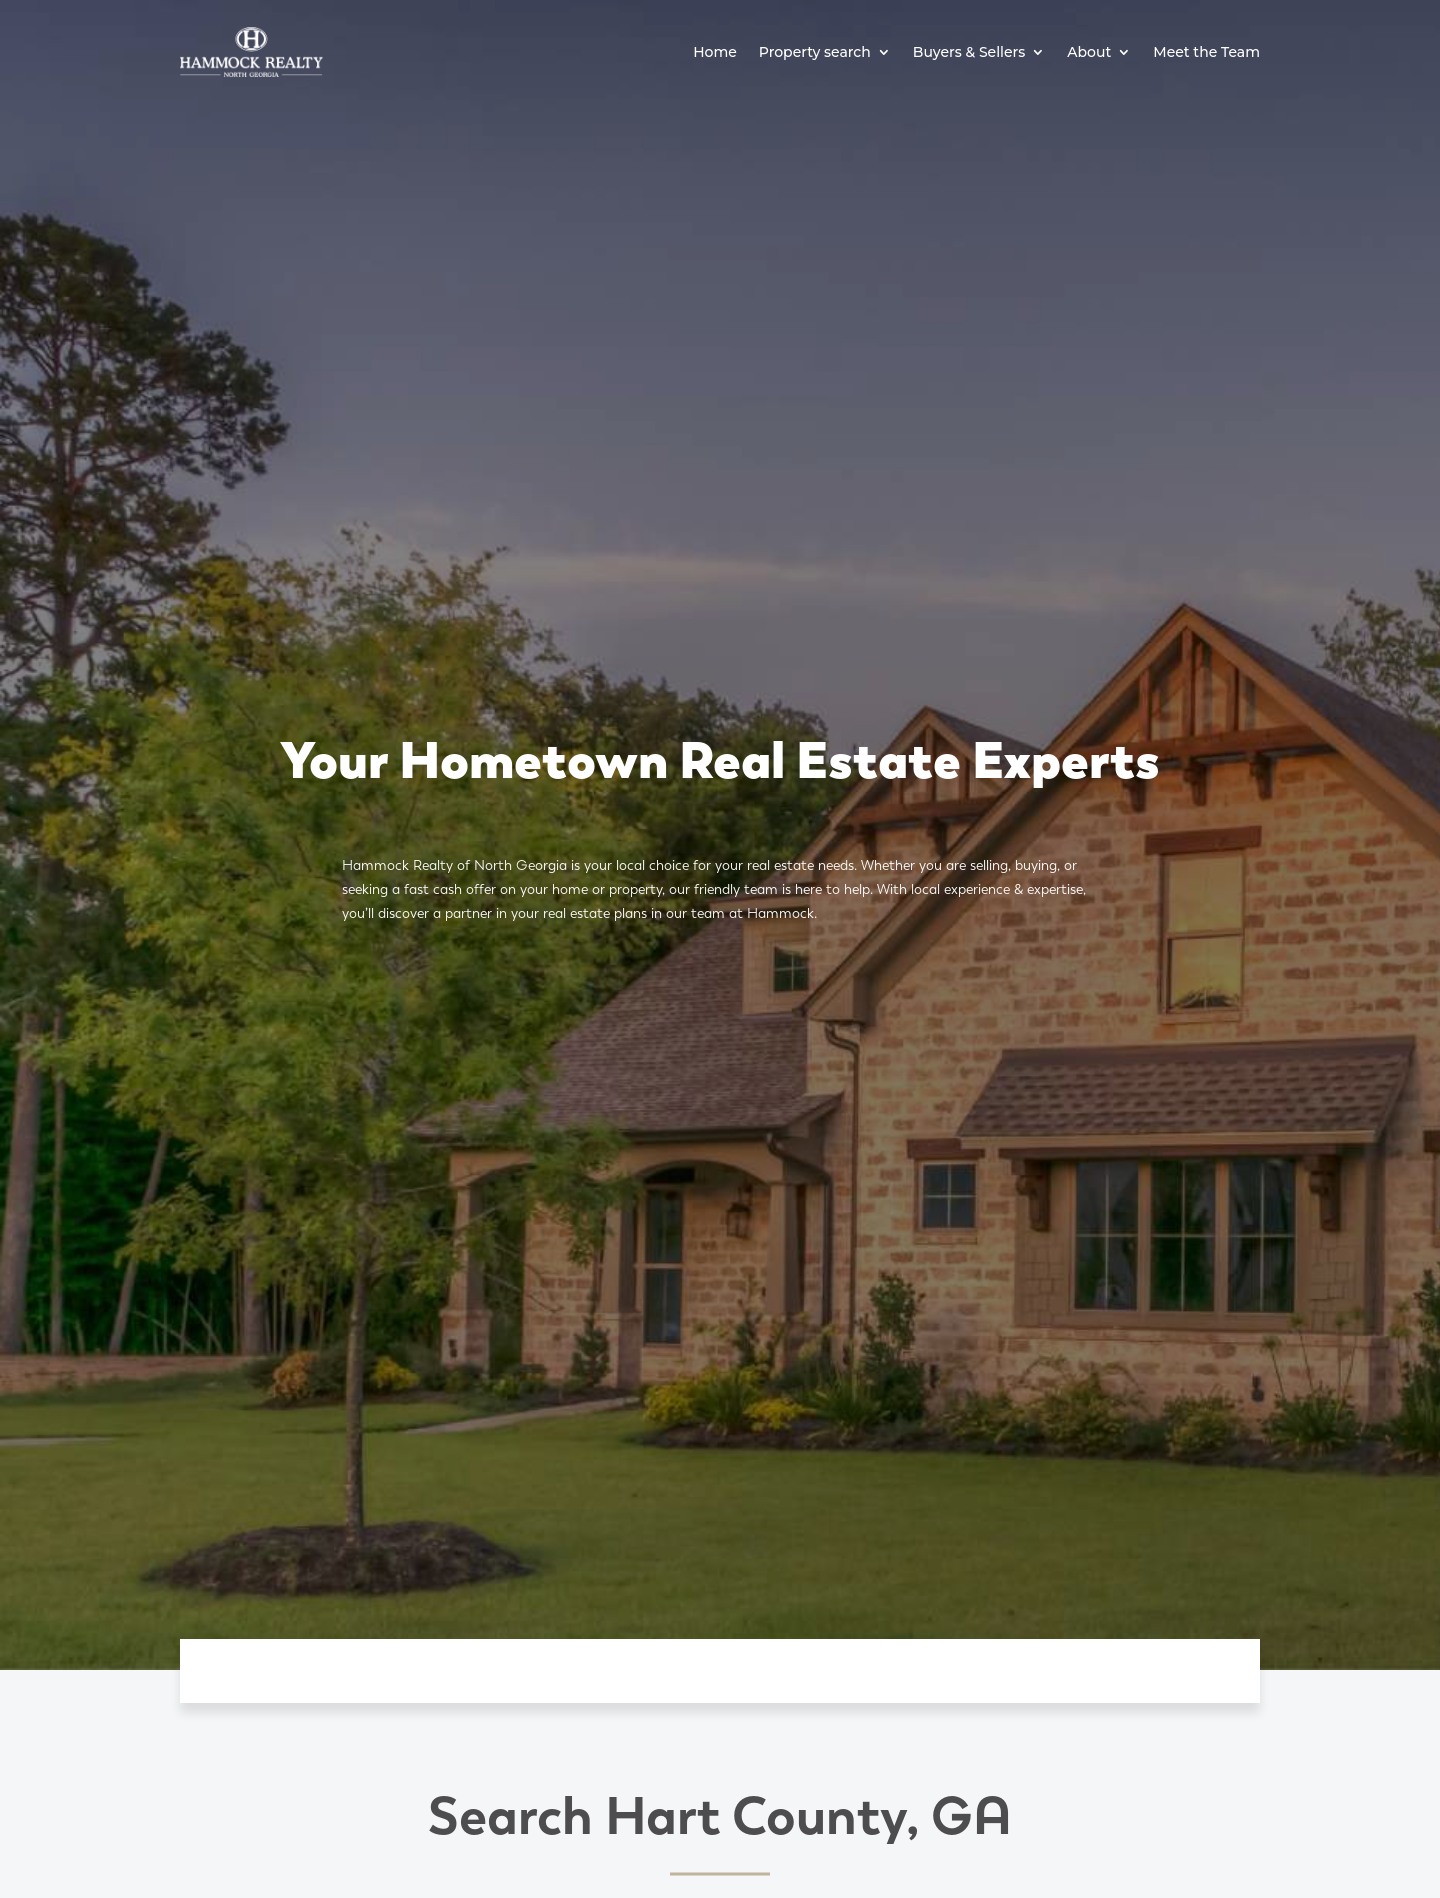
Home (715, 52)
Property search (815, 52)
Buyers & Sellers (969, 52)
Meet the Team (1206, 52)
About (1089, 52)
